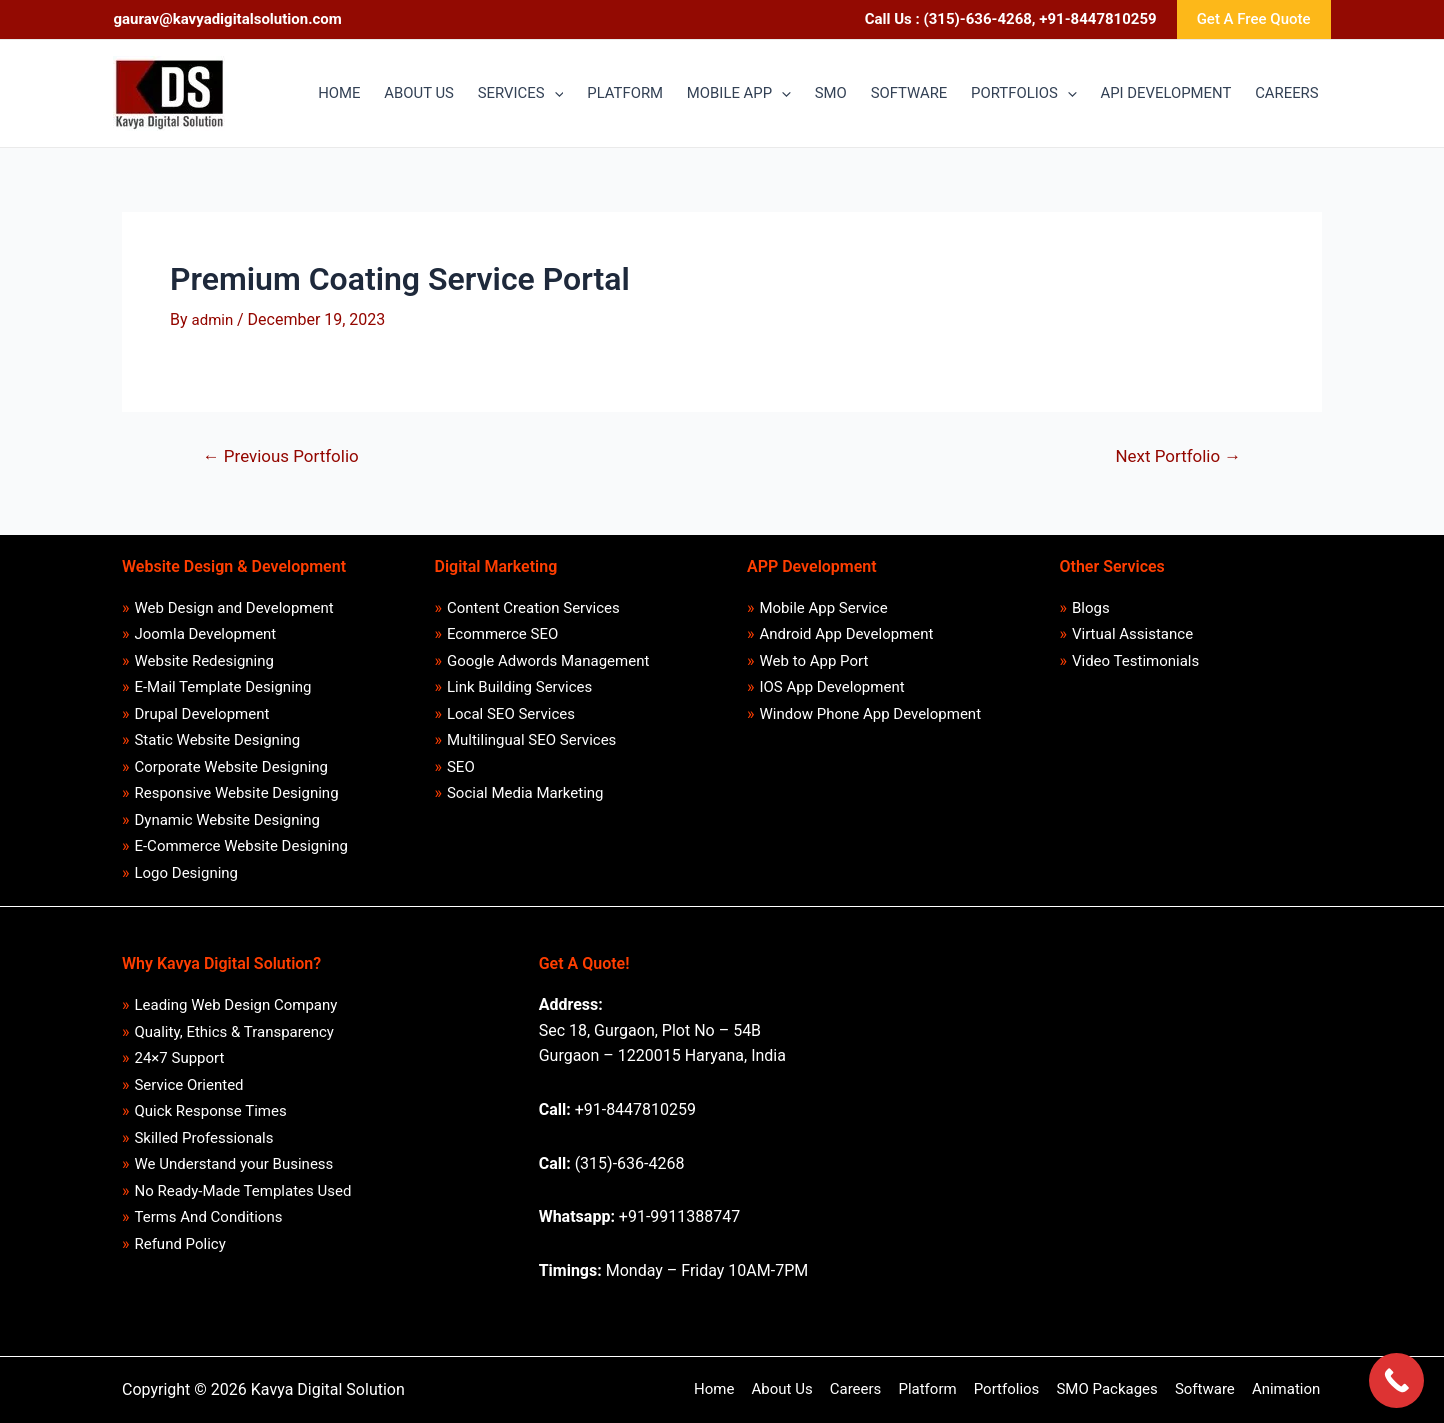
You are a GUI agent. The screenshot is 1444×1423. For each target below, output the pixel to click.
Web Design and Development (234, 607)
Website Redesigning (205, 660)
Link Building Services (519, 687)
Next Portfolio (1178, 456)
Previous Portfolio (281, 456)
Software (1209, 1389)
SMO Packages (1112, 1389)
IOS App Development (832, 687)
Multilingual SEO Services (531, 740)
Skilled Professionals (204, 1138)
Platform (937, 1389)
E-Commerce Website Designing (241, 846)
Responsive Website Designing (237, 793)
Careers (868, 1389)
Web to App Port (814, 660)
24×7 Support (180, 1058)
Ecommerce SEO (502, 633)
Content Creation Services (533, 607)
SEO (461, 766)
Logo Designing (187, 873)
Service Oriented (189, 1085)
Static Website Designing (218, 740)
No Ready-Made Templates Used (243, 1191)
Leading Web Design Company (236, 1005)
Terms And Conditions (209, 1218)
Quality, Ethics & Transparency (234, 1032)
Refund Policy (180, 1245)
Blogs (1091, 607)
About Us (796, 1389)
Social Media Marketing (525, 793)
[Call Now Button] (1396, 1380)
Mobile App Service (824, 607)
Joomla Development (206, 633)
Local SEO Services (511, 713)
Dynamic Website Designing (227, 819)
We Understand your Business (234, 1165)
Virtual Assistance (1132, 633)
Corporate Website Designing (232, 766)
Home (730, 1389)
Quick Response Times (211, 1112)
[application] (539, 94)
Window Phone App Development (871, 713)
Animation (1288, 1389)
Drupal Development (202, 713)
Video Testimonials (1135, 660)
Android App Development (847, 633)
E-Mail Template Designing (223, 687)
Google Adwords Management (548, 660)
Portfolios (1015, 1389)
